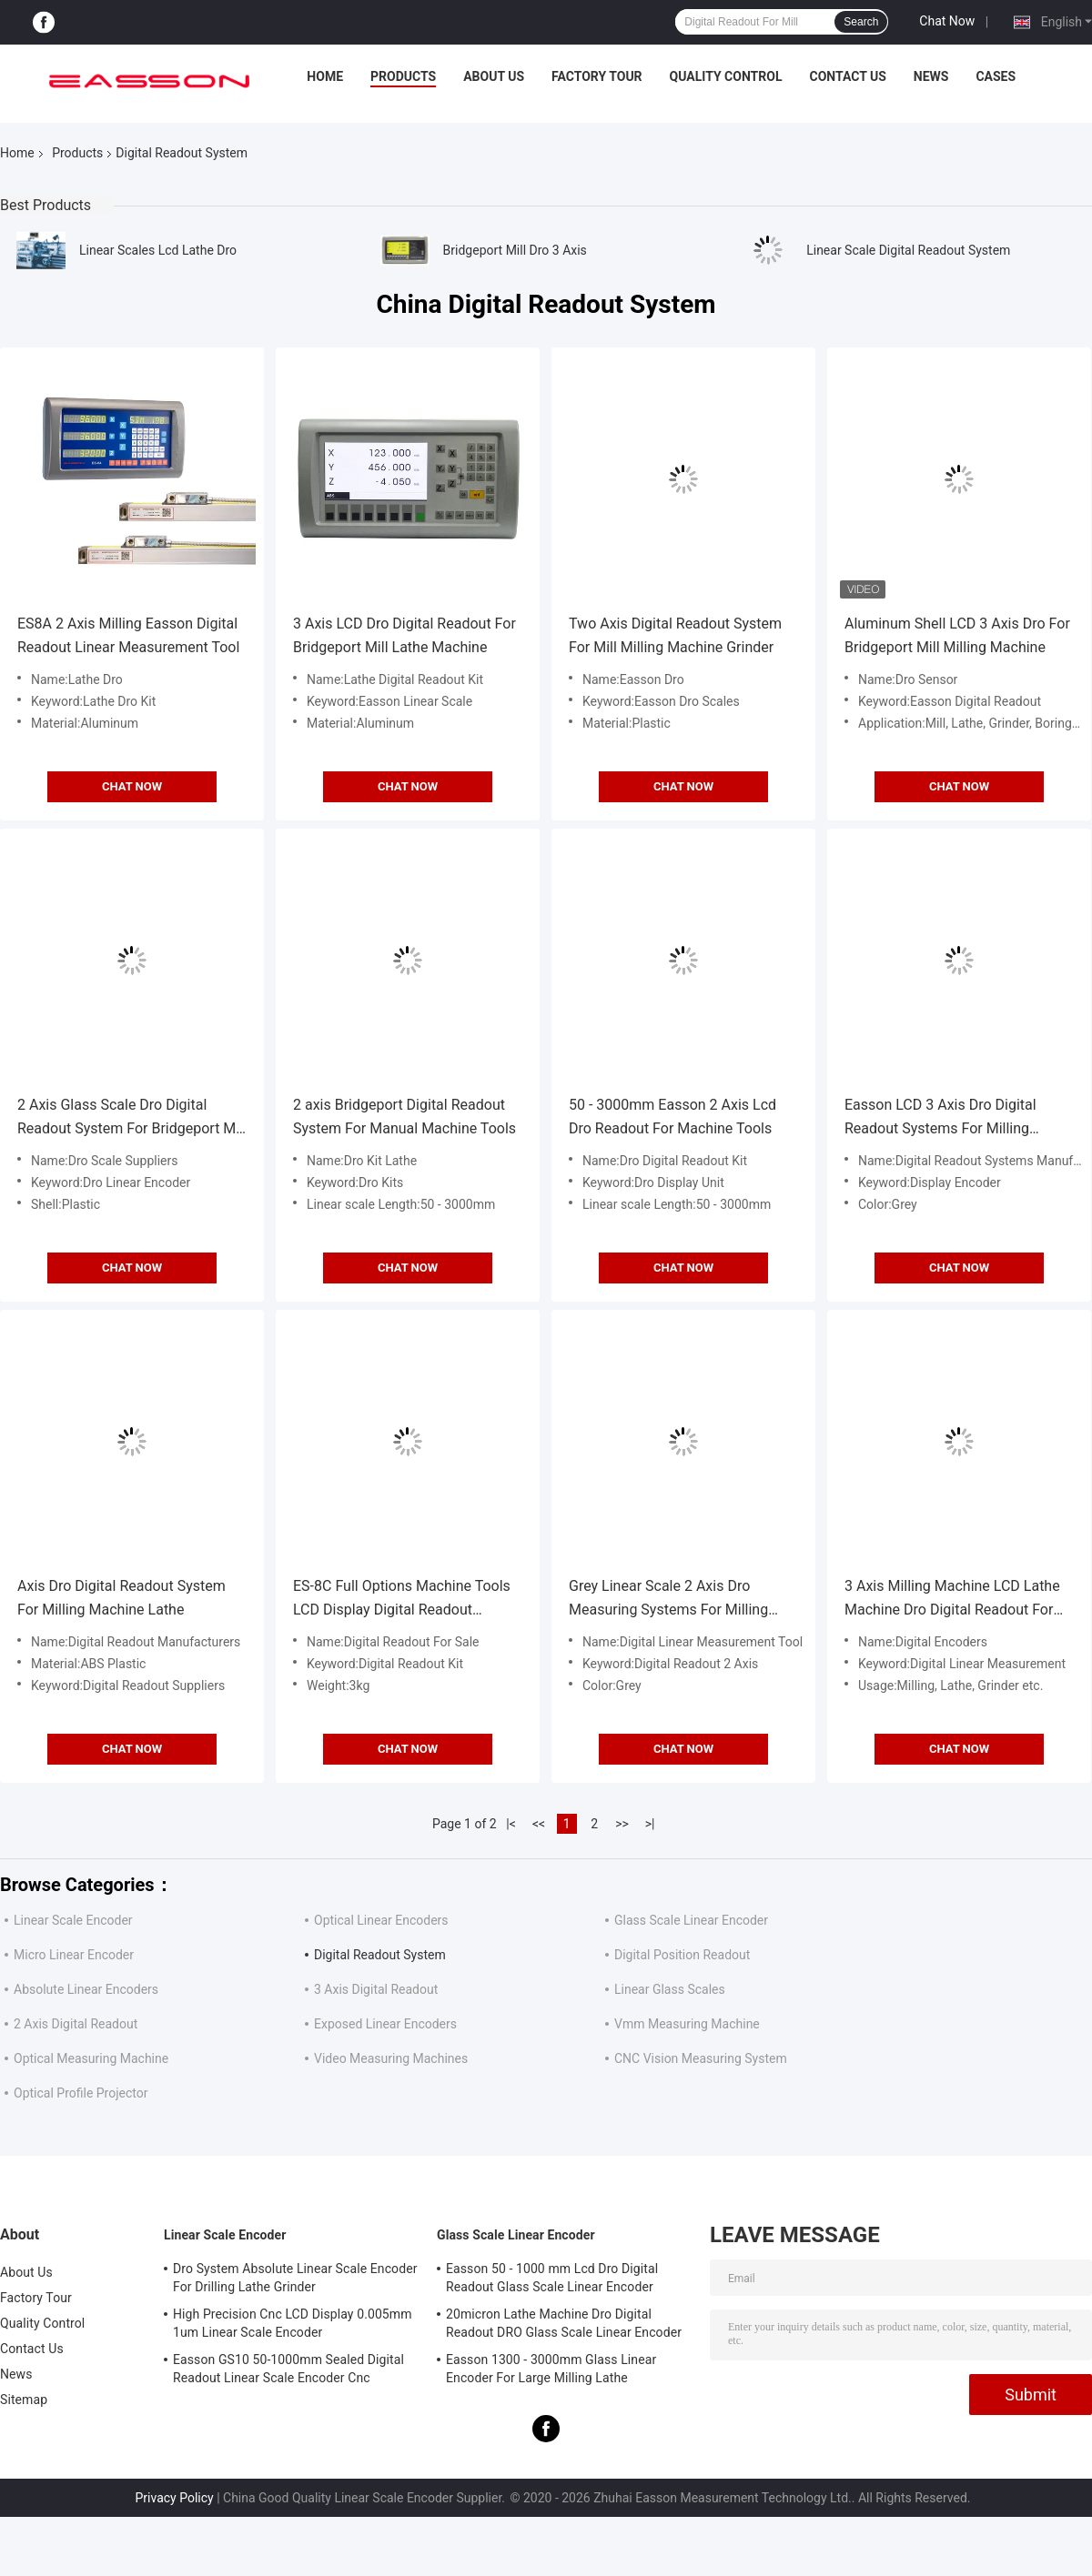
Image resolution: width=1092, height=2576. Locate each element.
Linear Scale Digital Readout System (908, 250)
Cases (996, 76)
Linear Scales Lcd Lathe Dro (158, 250)
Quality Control (726, 76)
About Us (493, 76)
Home (325, 76)
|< (511, 1823)
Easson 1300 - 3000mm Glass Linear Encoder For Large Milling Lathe (551, 2368)
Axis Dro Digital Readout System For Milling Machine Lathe (121, 1597)
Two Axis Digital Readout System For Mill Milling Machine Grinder (675, 635)
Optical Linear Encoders (381, 1920)
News (931, 76)
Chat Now (947, 21)
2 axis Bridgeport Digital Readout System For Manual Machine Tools (404, 1116)
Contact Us (847, 76)
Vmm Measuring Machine (687, 2024)
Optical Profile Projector (80, 2093)
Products (403, 76)
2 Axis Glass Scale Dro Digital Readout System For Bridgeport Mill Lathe (132, 1118)
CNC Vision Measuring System (700, 2058)
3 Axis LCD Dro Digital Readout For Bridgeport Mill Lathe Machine (404, 635)
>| (650, 1823)
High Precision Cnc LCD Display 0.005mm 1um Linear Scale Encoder (292, 2323)
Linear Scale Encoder (73, 1920)
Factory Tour (596, 76)
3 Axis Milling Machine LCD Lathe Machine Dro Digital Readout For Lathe (952, 1599)
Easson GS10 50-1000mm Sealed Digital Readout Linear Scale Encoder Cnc (288, 2368)
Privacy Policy (174, 2497)
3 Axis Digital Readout (376, 1989)
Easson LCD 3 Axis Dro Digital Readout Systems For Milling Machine (940, 1118)
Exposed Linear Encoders (385, 2024)
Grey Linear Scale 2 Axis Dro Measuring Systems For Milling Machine (668, 1599)
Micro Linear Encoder (74, 1954)
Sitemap (23, 2399)
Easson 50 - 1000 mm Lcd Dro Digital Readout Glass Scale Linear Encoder (552, 2277)
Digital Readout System (380, 1954)
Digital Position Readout (682, 1954)
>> (622, 1823)
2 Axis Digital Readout (75, 2024)
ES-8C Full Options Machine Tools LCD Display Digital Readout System (402, 1599)
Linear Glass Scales (669, 1989)
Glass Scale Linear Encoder (691, 1920)
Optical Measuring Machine (91, 2058)
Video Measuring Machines (391, 2058)
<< (538, 1823)
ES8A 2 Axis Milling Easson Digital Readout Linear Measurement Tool (128, 635)
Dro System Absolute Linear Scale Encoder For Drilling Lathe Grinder (295, 2277)
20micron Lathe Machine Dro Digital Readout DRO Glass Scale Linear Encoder (564, 2323)
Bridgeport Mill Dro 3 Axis (515, 250)
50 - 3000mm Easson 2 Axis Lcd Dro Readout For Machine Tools (672, 1116)
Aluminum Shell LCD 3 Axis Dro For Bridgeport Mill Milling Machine (957, 635)
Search (861, 21)
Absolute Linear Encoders (86, 1989)
